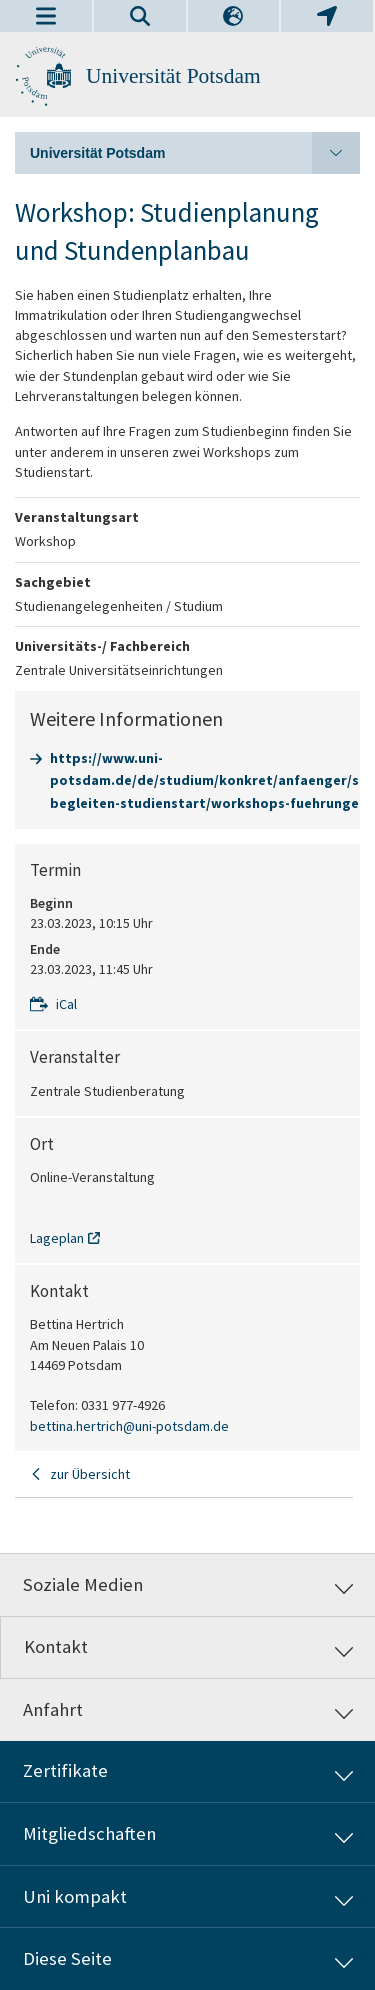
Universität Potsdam (173, 76)
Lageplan (57, 1238)
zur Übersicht (90, 1474)
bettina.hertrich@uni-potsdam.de (129, 1426)
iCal (66, 1004)
